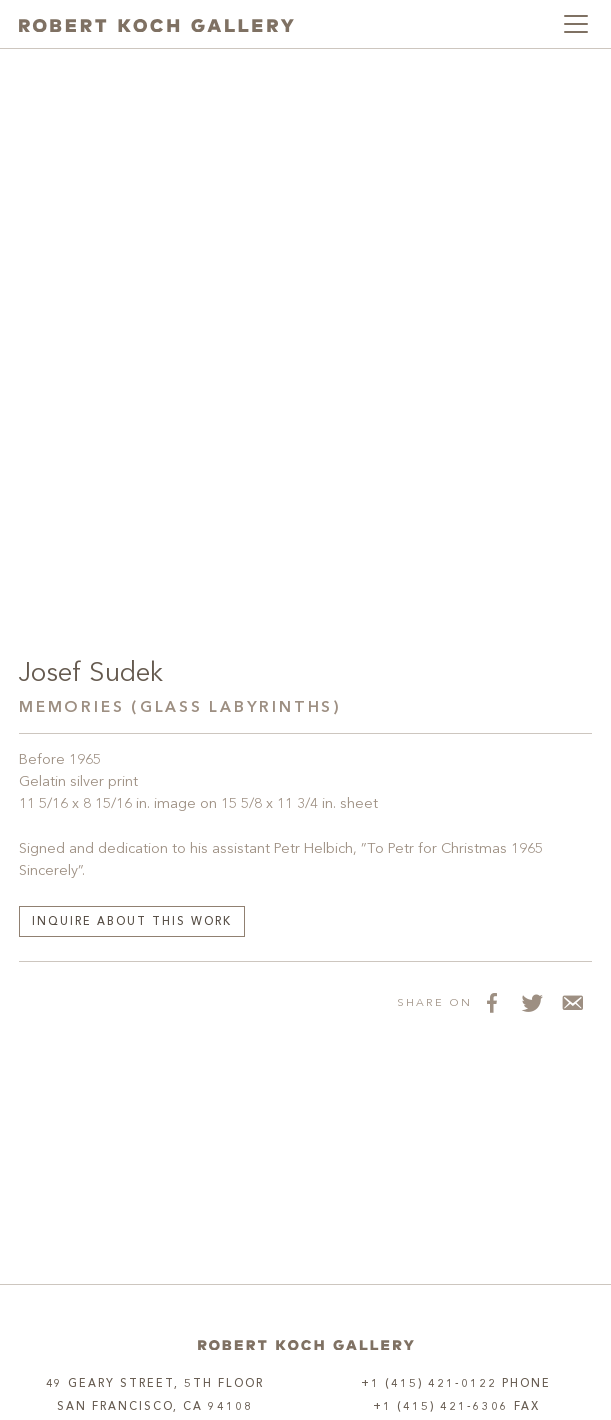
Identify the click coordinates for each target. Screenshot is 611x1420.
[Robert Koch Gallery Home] (156, 24)
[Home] (306, 1344)
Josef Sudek (90, 674)
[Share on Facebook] (492, 1002)
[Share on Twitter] (532, 1002)
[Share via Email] (572, 1002)
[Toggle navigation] (576, 24)
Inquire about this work (132, 922)
